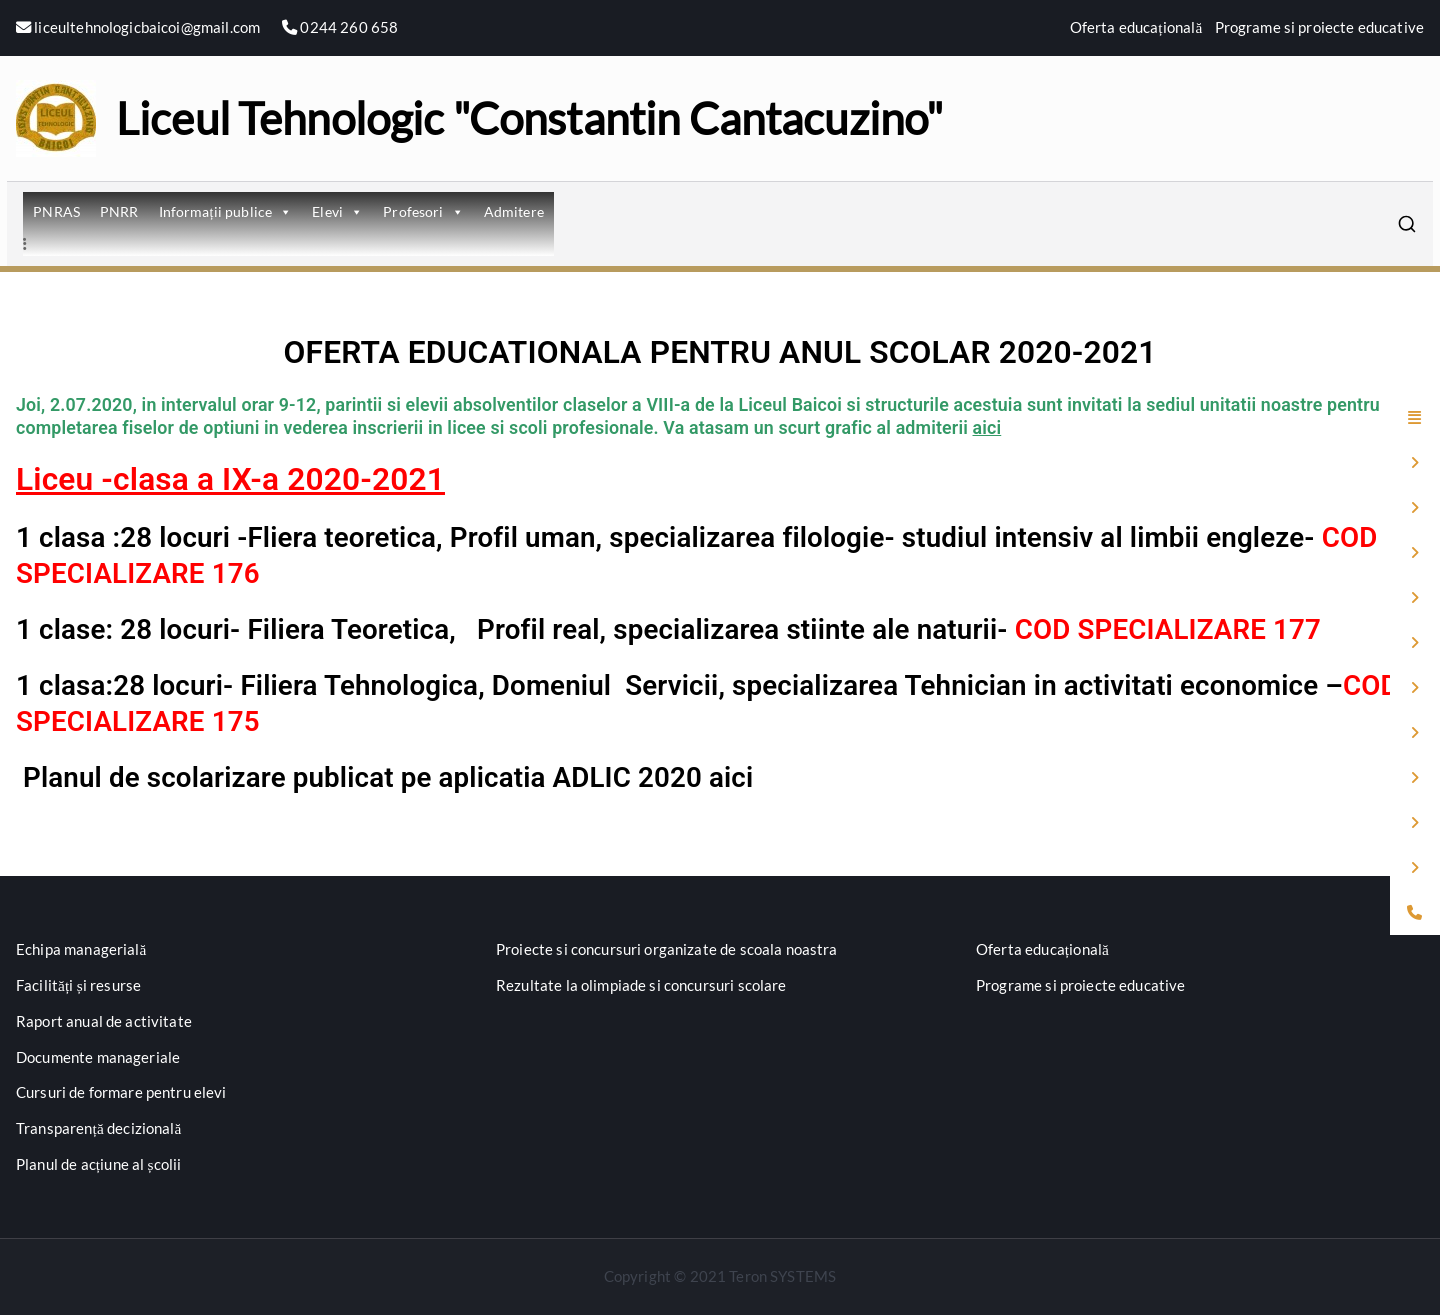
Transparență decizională (99, 1128)
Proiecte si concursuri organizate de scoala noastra (667, 949)
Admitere (514, 211)
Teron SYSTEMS (782, 1276)
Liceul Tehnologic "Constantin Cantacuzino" (529, 118)
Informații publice (226, 211)
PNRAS (56, 211)
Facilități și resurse (78, 985)
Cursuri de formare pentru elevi (121, 1092)
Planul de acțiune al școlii (98, 1164)
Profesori (423, 211)
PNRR (119, 211)
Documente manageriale (98, 1057)
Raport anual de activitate (104, 1021)
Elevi (337, 211)
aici (987, 427)
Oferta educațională (1136, 27)
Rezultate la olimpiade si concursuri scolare (641, 985)
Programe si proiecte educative (1320, 27)
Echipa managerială (81, 949)
